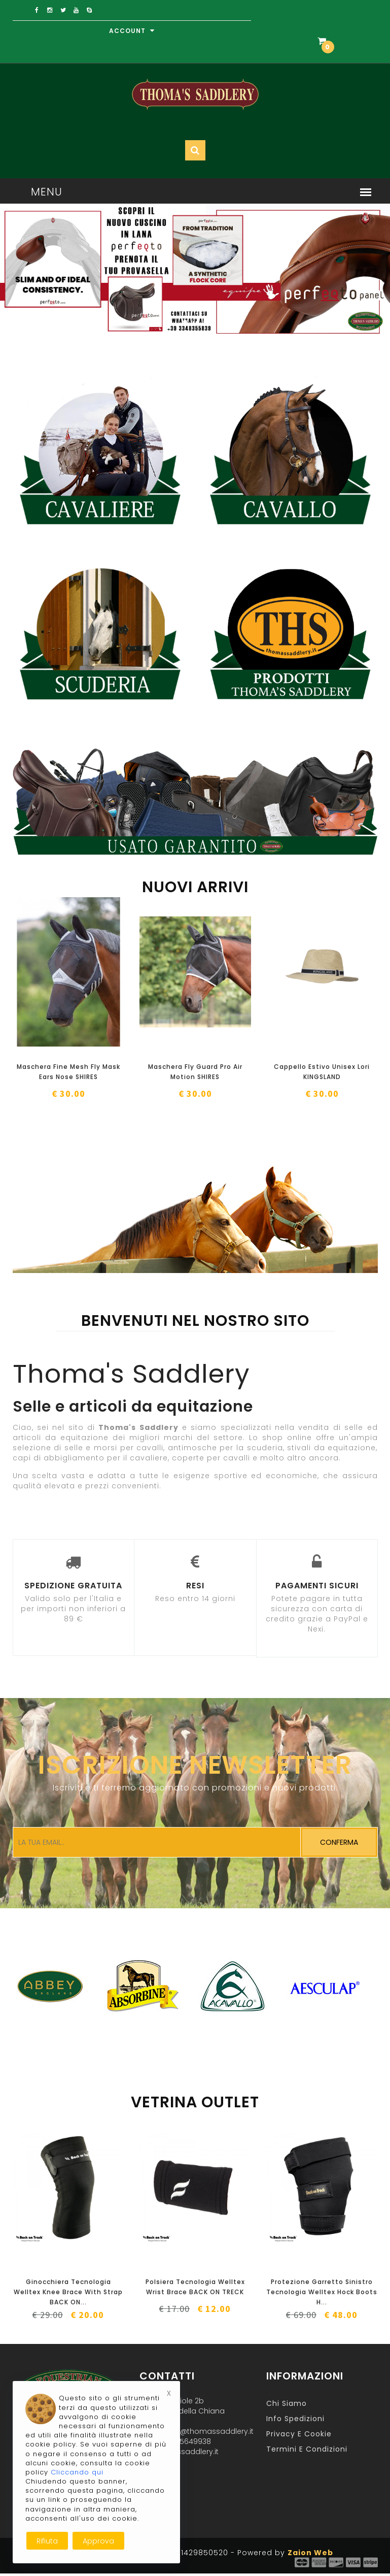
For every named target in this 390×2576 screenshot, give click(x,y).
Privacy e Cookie (299, 2434)
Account (132, 30)
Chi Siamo (286, 2403)
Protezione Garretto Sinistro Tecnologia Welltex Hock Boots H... (321, 2291)
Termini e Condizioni (306, 2449)
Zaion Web (310, 2553)
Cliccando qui (77, 2472)
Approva (98, 2541)
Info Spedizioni (295, 2419)
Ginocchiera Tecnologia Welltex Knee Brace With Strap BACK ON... (68, 2291)
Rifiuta (47, 2541)
